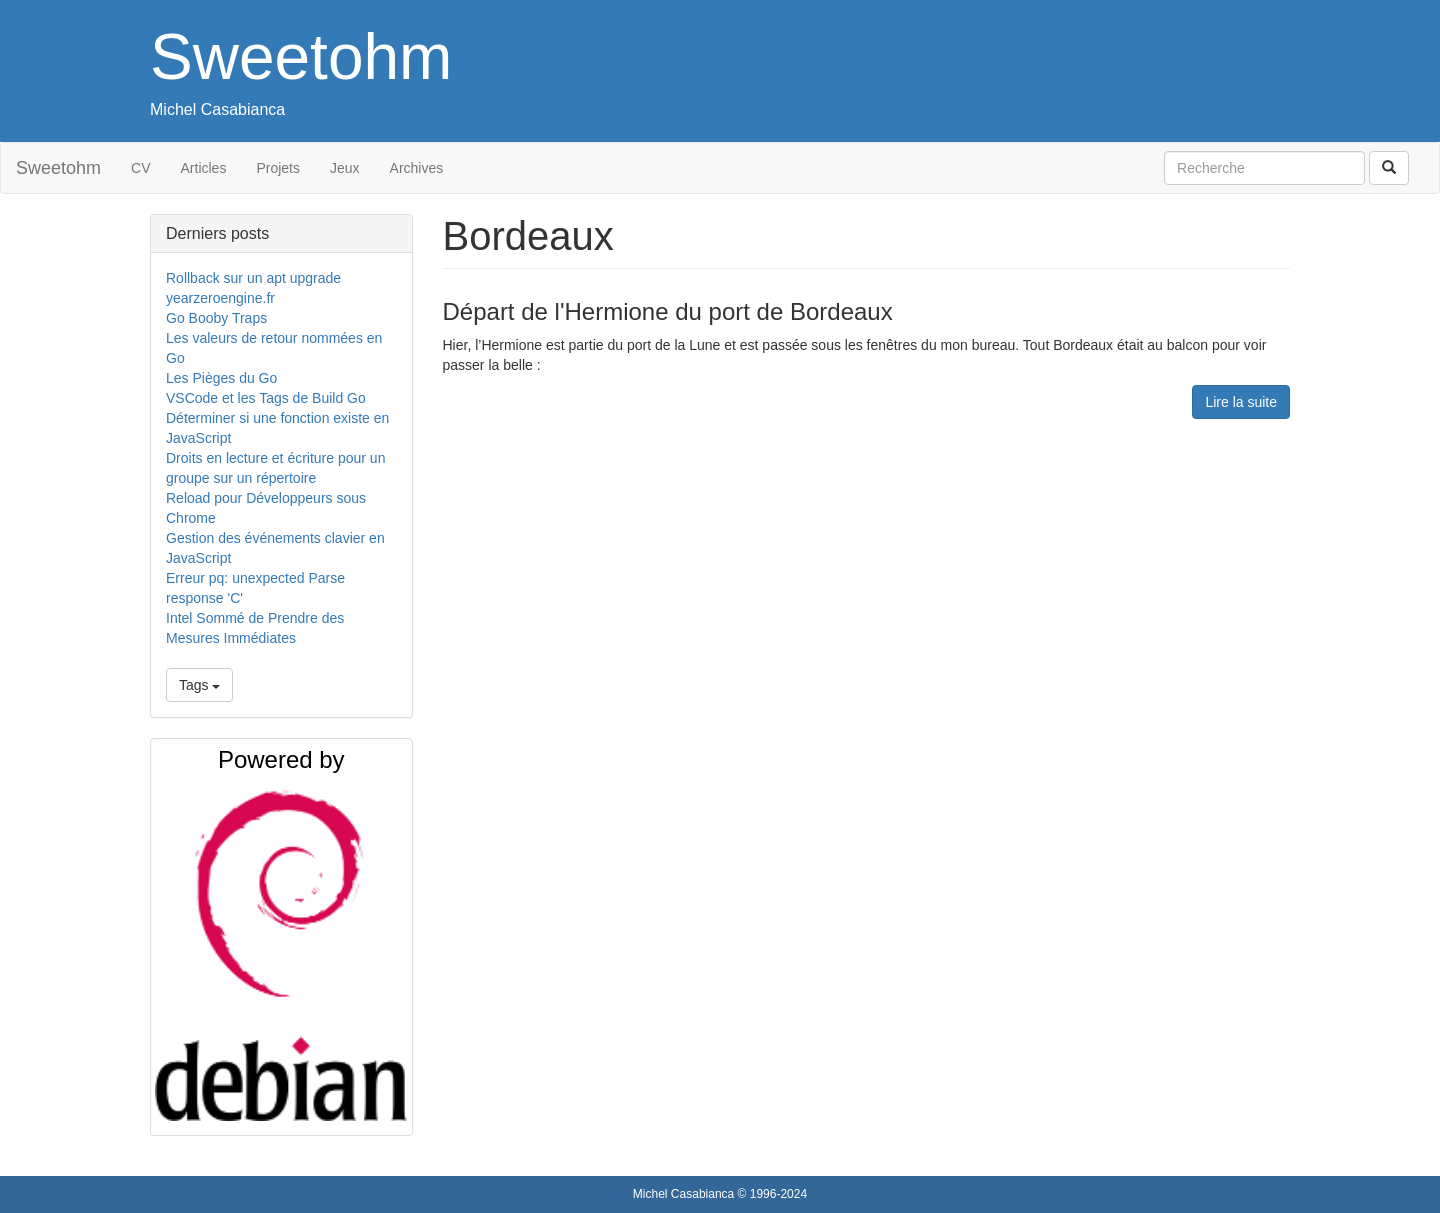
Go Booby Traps (216, 318)
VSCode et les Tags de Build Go (266, 398)
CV (140, 168)
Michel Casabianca (217, 109)
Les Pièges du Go (221, 378)
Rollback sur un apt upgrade (253, 278)
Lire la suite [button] (1241, 402)
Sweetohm (301, 57)
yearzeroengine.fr (220, 298)
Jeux (345, 168)
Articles (204, 168)
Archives (417, 168)
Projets (278, 168)
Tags (199, 685)
